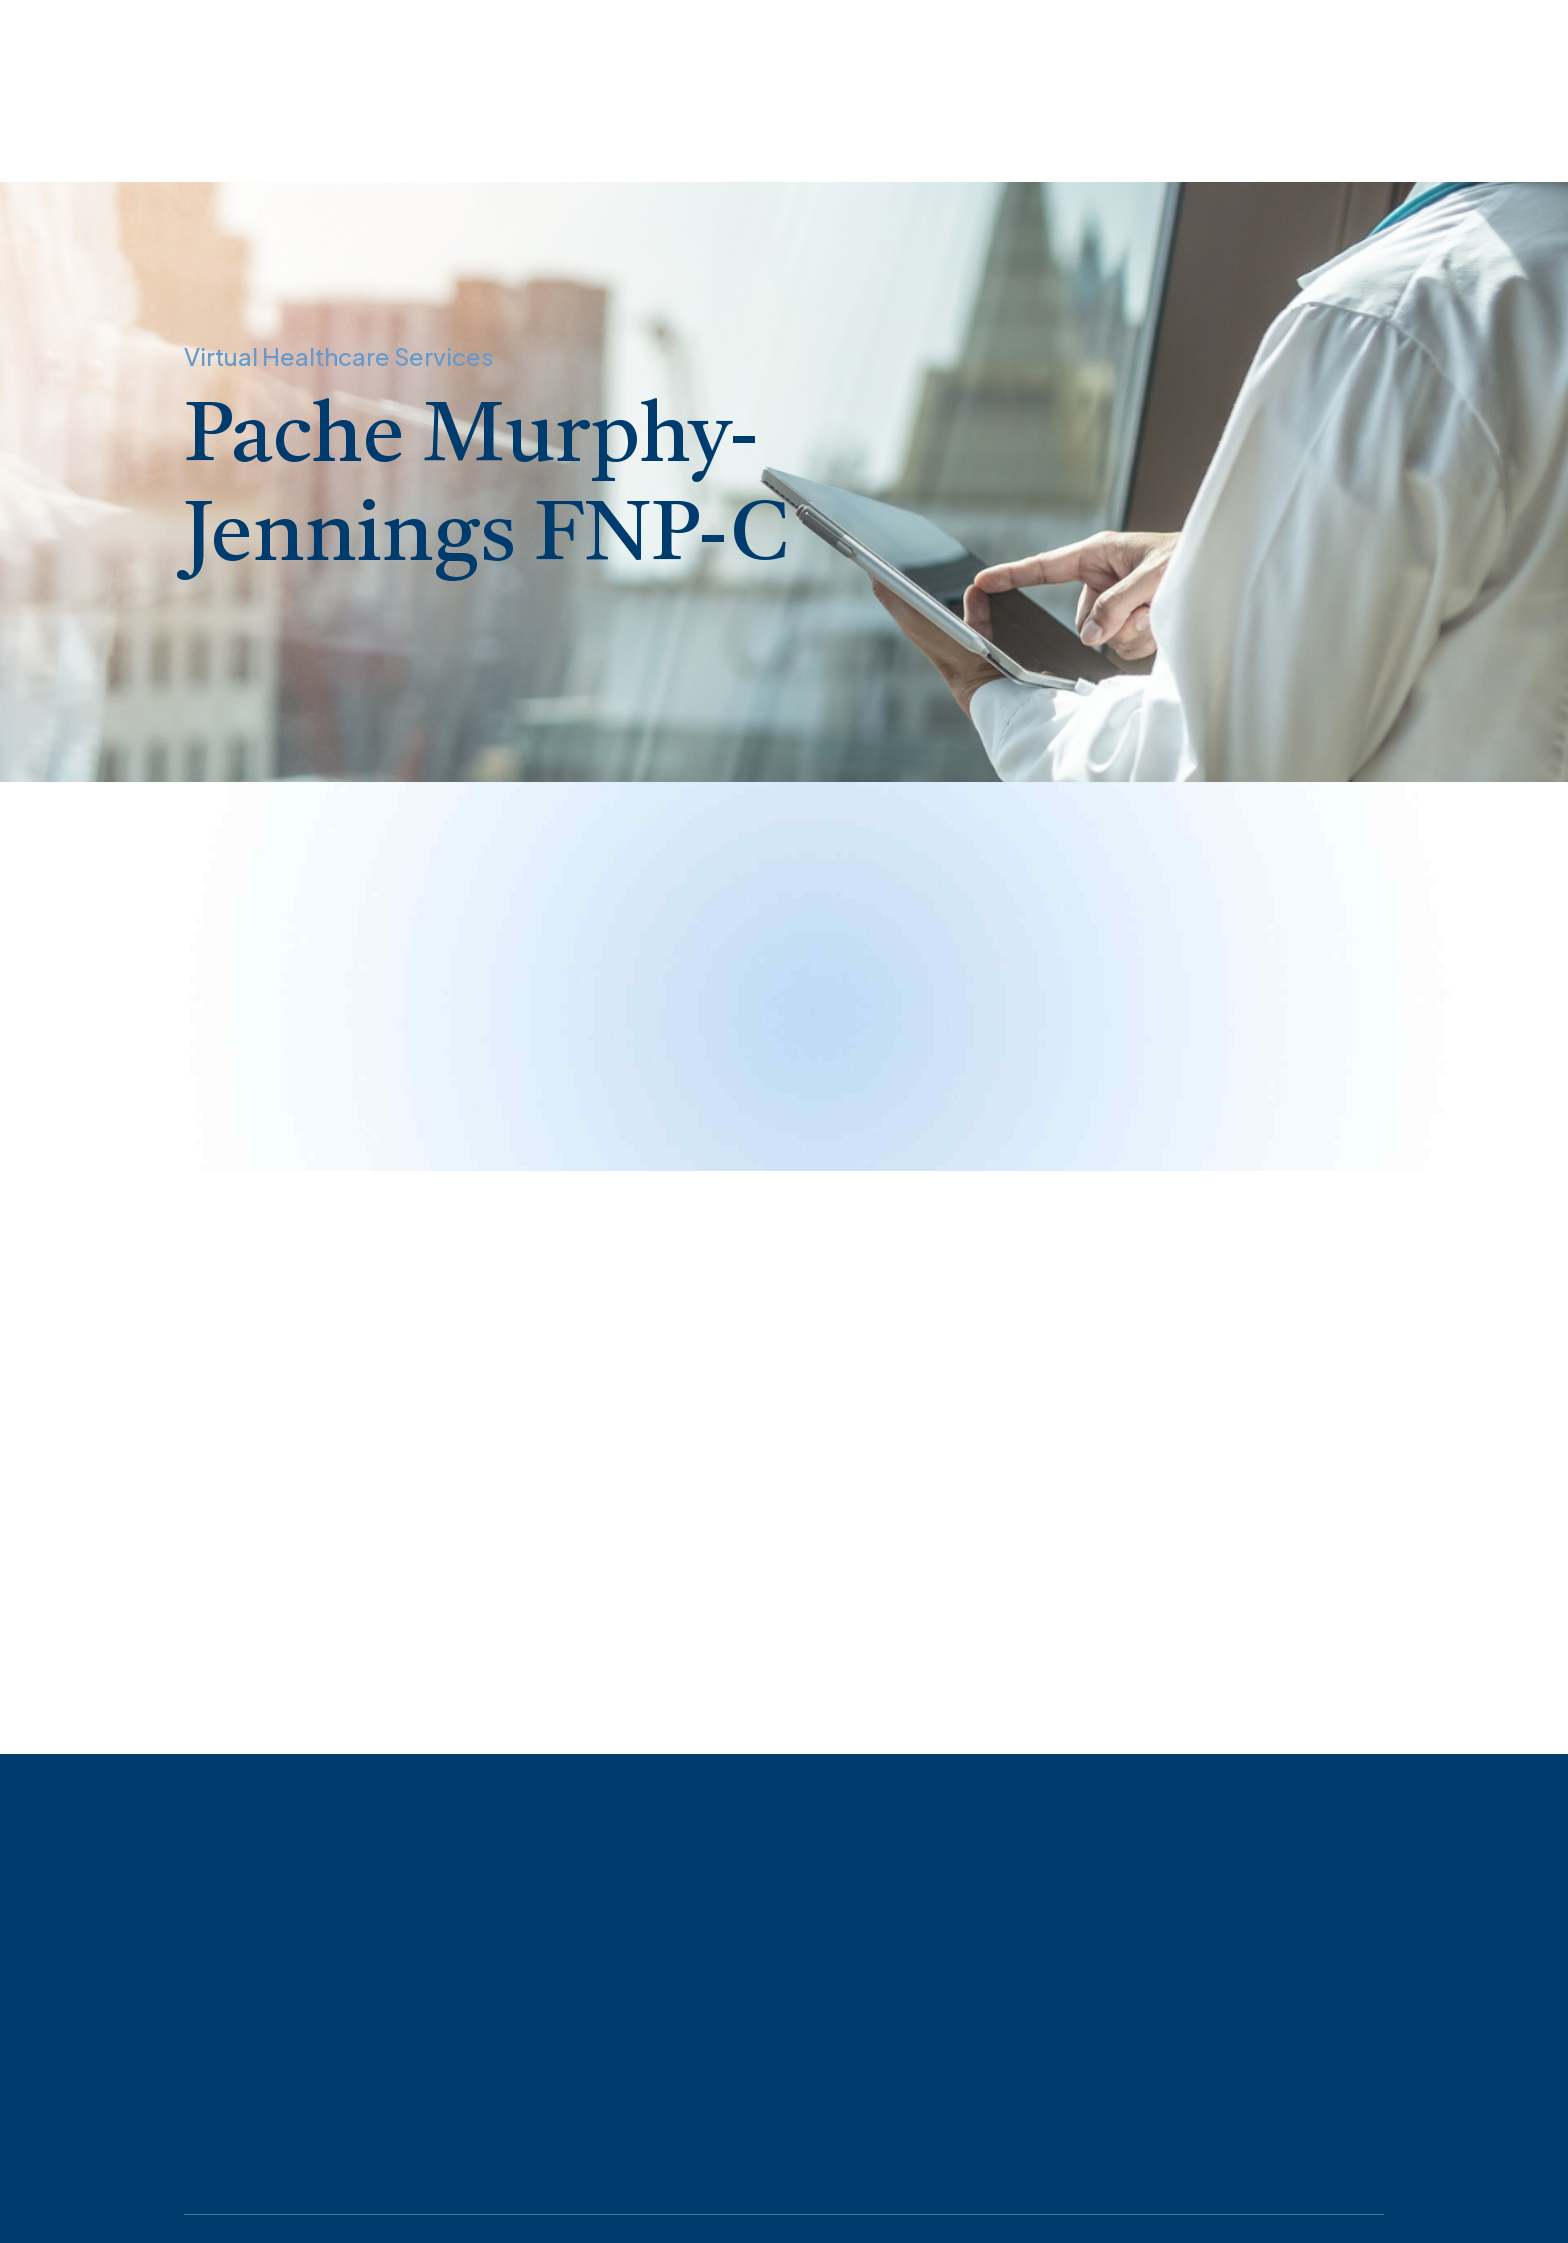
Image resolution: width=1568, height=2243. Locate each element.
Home (42, 131)
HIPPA (592, 131)
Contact (697, 131)
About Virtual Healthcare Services (395, 131)
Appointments (168, 131)
